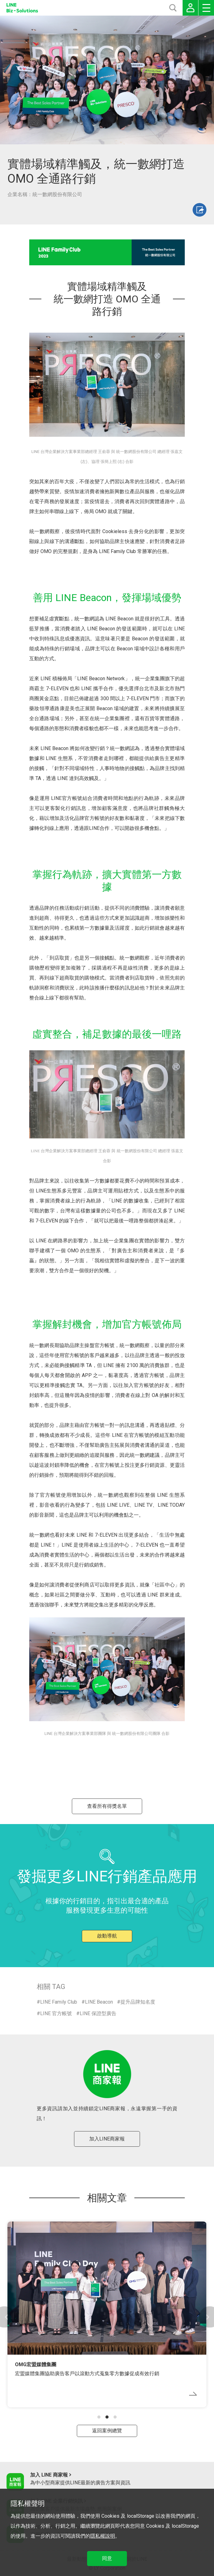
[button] (98, 2417)
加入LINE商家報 (107, 2139)
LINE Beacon (99, 2002)
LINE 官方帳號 (56, 2013)
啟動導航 (107, 1936)
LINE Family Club (58, 2002)
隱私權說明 (102, 2536)
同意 (107, 2558)
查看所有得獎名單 (107, 1806)
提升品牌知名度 (137, 2002)
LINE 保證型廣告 (98, 2013)
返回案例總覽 (107, 2431)
